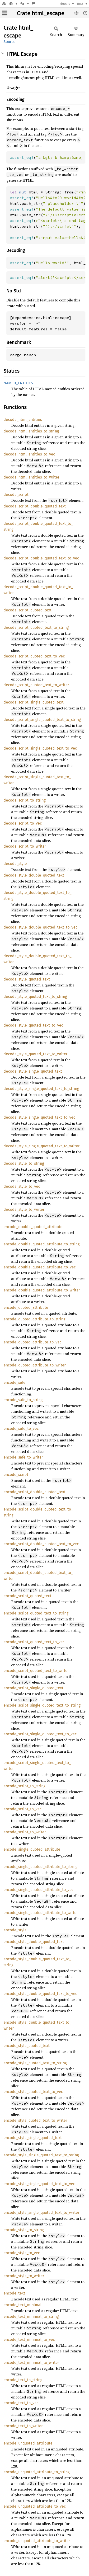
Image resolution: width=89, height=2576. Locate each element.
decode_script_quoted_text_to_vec (34, 656)
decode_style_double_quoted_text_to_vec (40, 927)
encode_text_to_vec (21, 2403)
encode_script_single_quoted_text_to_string (42, 1705)
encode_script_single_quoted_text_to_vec (40, 1734)
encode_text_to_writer (23, 2426)
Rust (80, 3)
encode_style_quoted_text (27, 2045)
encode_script (16, 1474)
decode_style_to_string (24, 1163)
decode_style (15, 863)
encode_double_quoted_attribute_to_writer (42, 1290)
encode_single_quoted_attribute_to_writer (41, 1912)
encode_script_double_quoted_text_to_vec (41, 1544)
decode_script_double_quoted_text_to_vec (41, 558)
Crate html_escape (40, 13)
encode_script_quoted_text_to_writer (36, 1670)
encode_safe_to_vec (21, 1428)
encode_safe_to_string (23, 1400)
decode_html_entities (23, 419)
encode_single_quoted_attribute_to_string (40, 1866)
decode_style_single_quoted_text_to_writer (42, 1146)
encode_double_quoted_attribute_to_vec (40, 1267)
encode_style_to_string (24, 2230)
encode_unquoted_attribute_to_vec (35, 2506)
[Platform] (25, 3)
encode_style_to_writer (24, 2276)
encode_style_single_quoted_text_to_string (41, 2155)
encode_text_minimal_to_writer (31, 2362)
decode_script (16, 494)
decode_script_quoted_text (28, 610)
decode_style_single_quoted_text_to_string (41, 1088)
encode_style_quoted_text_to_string (35, 2063)
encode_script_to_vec (23, 1809)
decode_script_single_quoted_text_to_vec (40, 748)
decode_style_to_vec (22, 1186)
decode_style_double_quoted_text (34, 875)
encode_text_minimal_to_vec (29, 2339)
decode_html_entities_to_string (31, 431)
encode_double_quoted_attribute (33, 1227)
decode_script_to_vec (23, 823)
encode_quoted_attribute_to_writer (35, 1365)
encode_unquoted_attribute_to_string (37, 2472)
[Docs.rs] (4, 3)
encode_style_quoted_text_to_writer (35, 2120)
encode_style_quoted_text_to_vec (33, 2091)
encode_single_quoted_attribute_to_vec (39, 1889)
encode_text (14, 2293)
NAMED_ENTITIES (18, 383)
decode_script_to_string (25, 800)
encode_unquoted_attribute (28, 2443)
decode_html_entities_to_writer (31, 477)
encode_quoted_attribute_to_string (34, 1319)
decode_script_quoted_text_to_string (36, 627)
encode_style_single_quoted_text (33, 2137)
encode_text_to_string (23, 2380)
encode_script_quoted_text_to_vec (34, 1642)
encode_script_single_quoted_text (33, 1688)
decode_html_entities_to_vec (29, 454)
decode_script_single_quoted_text (34, 702)
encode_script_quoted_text (27, 1596)
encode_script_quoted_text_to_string (36, 1613)
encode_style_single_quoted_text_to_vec (39, 2184)
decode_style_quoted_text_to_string (35, 996)
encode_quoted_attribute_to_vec (32, 1342)
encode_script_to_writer (25, 1832)
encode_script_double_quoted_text (35, 1492)
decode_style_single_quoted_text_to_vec (39, 1117)
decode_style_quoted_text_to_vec (33, 1025)
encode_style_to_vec (22, 2253)
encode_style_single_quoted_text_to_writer (41, 2212)
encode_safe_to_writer (23, 1457)
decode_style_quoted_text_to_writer (35, 1054)
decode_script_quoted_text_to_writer (36, 685)
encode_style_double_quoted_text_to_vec (40, 1993)
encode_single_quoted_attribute (32, 1849)
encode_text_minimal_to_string (31, 2316)
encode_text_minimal (23, 2305)
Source (9, 41)
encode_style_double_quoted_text (34, 1941)
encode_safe (14, 1382)
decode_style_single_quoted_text (33, 1071)
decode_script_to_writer (25, 846)
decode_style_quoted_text (27, 979)
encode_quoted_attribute (26, 1307)
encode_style (15, 1930)
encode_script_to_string (24, 1786)
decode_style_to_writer (24, 1209)
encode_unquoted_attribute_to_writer (37, 2540)
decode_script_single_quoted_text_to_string (42, 719)
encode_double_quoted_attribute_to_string (42, 1244)
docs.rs (65, 3)
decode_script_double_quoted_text (35, 506)
